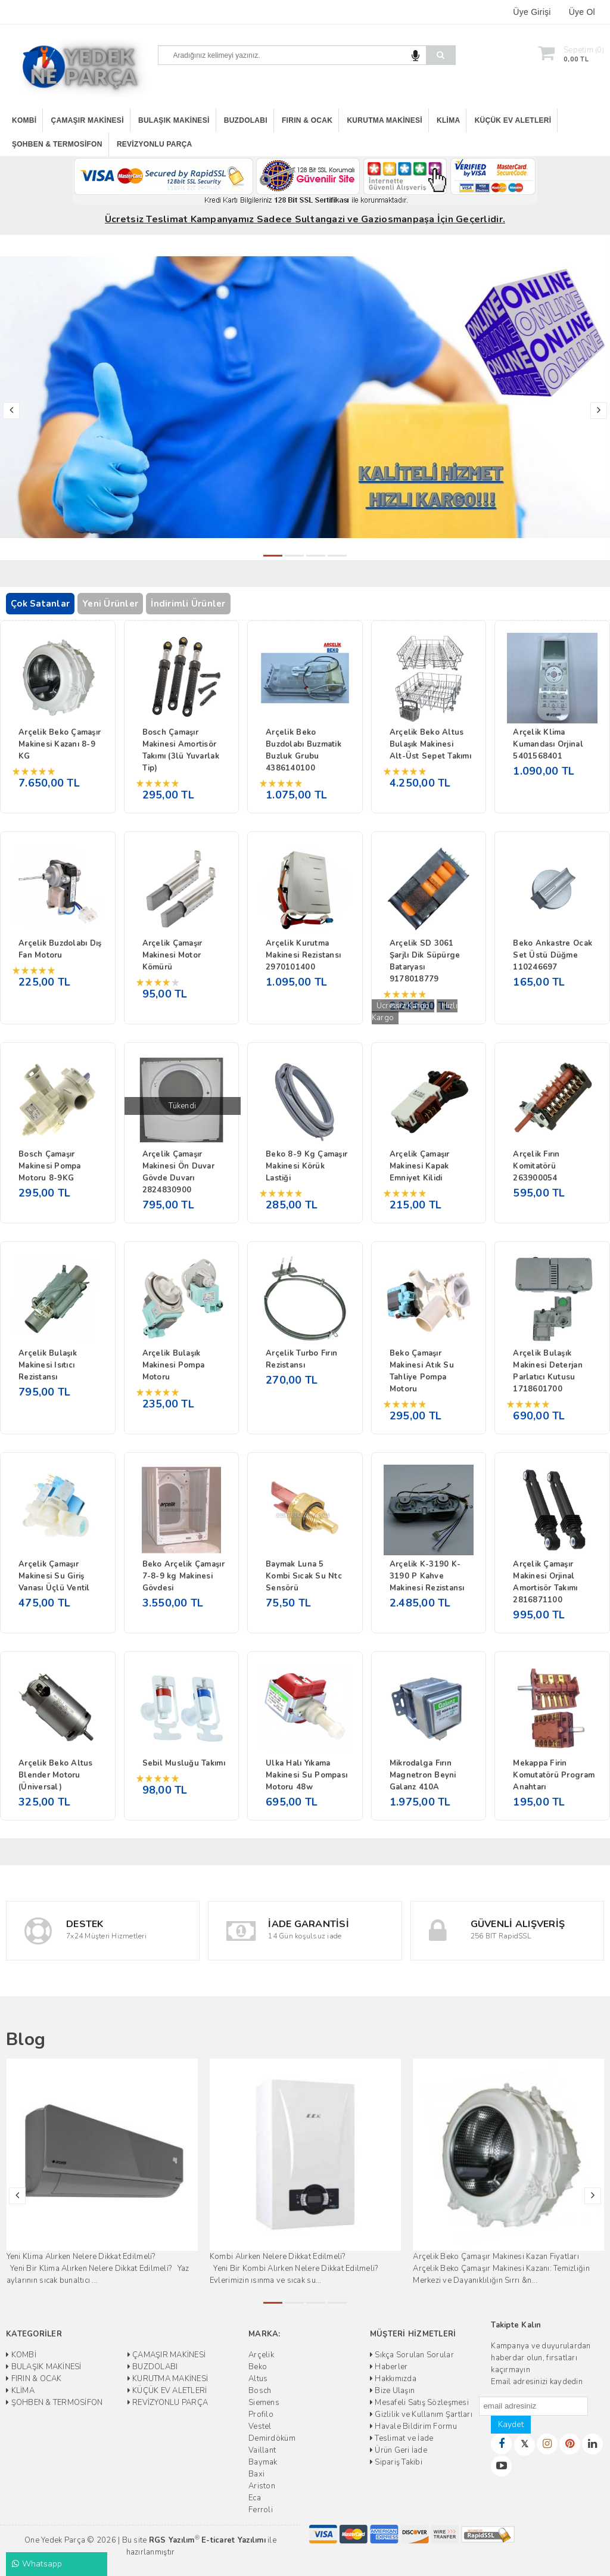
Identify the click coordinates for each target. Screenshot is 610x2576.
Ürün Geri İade (398, 2450)
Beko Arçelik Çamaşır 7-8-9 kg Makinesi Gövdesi (183, 1576)
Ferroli (260, 2509)
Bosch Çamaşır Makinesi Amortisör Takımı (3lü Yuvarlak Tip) (180, 750)
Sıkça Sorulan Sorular (412, 2355)
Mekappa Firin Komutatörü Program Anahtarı (554, 1775)
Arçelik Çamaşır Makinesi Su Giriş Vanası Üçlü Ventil (54, 1576)
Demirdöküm (271, 2438)
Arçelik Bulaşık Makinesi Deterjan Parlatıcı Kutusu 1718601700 (547, 1371)
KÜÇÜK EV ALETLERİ (513, 120)
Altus (257, 2378)
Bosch (259, 2390)
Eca (254, 2498)
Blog (25, 2039)
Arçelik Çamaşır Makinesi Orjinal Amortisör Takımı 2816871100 (545, 1582)
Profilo (260, 2414)
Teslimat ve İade (402, 2438)
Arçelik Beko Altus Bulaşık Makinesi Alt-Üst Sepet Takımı (430, 744)
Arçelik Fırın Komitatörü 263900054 (536, 1166)
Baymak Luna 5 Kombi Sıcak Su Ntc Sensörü (304, 1576)
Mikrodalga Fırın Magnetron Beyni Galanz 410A (423, 1775)
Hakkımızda (393, 2378)
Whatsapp (37, 2563)
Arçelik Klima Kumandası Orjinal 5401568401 (548, 744)
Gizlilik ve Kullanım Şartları (421, 2414)
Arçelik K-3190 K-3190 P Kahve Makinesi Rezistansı (427, 1576)
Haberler (389, 2366)
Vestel (260, 2426)
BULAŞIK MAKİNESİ (174, 120)
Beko (257, 2366)
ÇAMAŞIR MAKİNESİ (87, 120)
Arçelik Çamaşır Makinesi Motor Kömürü (172, 955)
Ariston (261, 2486)
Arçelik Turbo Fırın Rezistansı (301, 1359)
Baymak (263, 2462)
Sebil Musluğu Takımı (183, 1763)
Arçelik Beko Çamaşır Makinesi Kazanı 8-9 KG (59, 744)
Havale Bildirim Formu (413, 2426)
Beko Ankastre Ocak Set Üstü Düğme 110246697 (552, 955)
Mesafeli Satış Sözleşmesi (419, 2402)
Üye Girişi (531, 12)
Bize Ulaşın (392, 2390)
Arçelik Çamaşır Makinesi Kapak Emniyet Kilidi (420, 1166)
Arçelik (261, 2355)
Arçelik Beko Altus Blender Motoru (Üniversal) (55, 1775)
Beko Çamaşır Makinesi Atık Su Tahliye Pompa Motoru (422, 1371)
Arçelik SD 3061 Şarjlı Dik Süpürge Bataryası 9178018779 (425, 961)
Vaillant (262, 2450)
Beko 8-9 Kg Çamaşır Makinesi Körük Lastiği (306, 1166)
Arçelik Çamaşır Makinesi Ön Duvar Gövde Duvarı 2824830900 (178, 1172)
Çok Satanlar (40, 604)
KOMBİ (24, 120)
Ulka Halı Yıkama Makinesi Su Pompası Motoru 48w (306, 1775)
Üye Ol (582, 12)
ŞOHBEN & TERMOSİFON (57, 144)
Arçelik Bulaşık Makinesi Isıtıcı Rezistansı (47, 1365)
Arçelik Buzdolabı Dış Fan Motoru (59, 949)
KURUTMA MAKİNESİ (384, 120)
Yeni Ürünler (110, 604)
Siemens (263, 2402)
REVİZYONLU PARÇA (154, 144)
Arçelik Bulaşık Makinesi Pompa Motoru (173, 1365)
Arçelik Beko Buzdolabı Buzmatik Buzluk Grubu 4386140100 (303, 750)
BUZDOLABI (245, 120)
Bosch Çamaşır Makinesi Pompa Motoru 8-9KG (49, 1166)
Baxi (256, 2474)
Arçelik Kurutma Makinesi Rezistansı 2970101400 (303, 955)
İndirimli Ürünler (188, 604)
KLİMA (448, 120)
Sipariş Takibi (396, 2462)
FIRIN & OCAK (307, 120)
